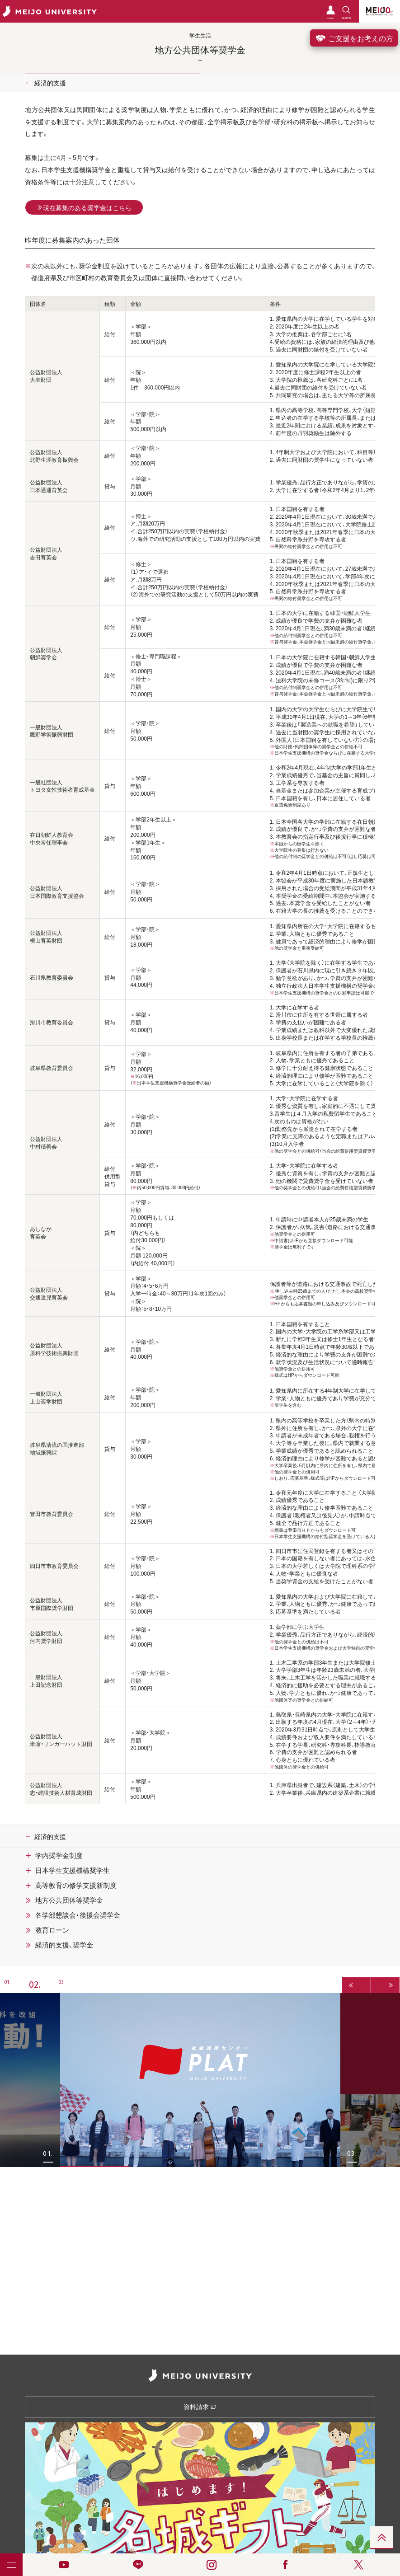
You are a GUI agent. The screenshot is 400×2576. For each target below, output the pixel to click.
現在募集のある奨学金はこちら (84, 207)
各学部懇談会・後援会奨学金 (77, 1915)
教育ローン (52, 1930)
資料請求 (200, 2406)
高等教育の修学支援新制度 (76, 1885)
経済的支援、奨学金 (64, 1945)
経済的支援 (50, 82)
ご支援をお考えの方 (354, 38)
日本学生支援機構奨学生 (72, 1870)
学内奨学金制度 (59, 1855)
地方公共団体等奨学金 (69, 1900)
